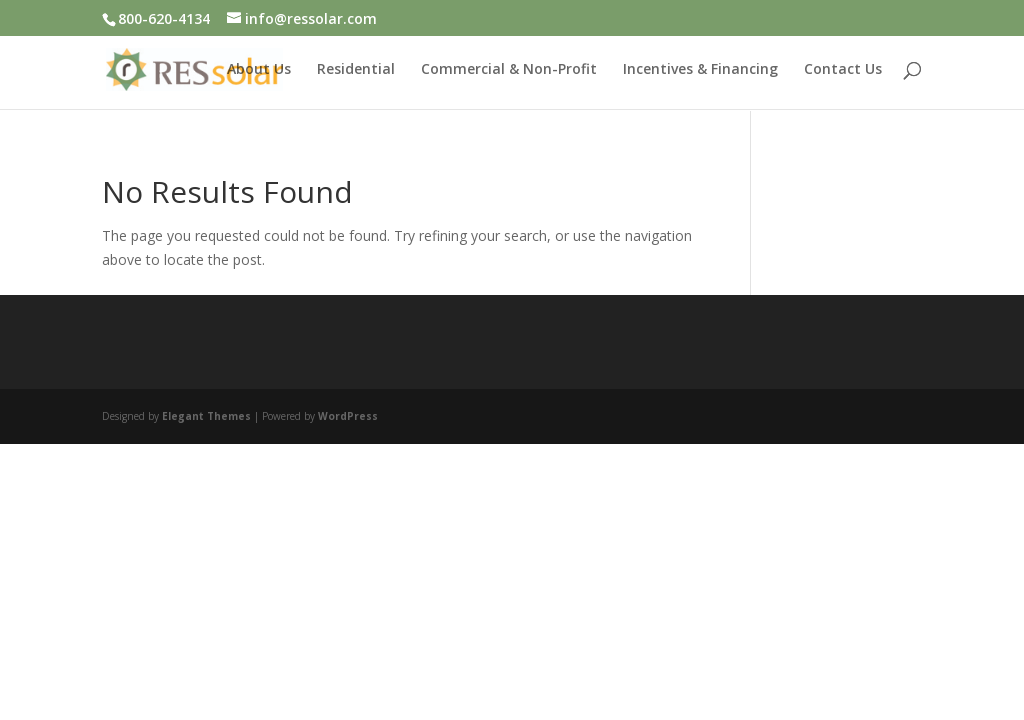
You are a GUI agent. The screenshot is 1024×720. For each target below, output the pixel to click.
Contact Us (843, 71)
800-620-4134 (164, 18)
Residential (356, 71)
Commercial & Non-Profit (509, 71)
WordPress (348, 415)
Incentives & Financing (700, 71)
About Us (259, 71)
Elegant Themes (206, 415)
